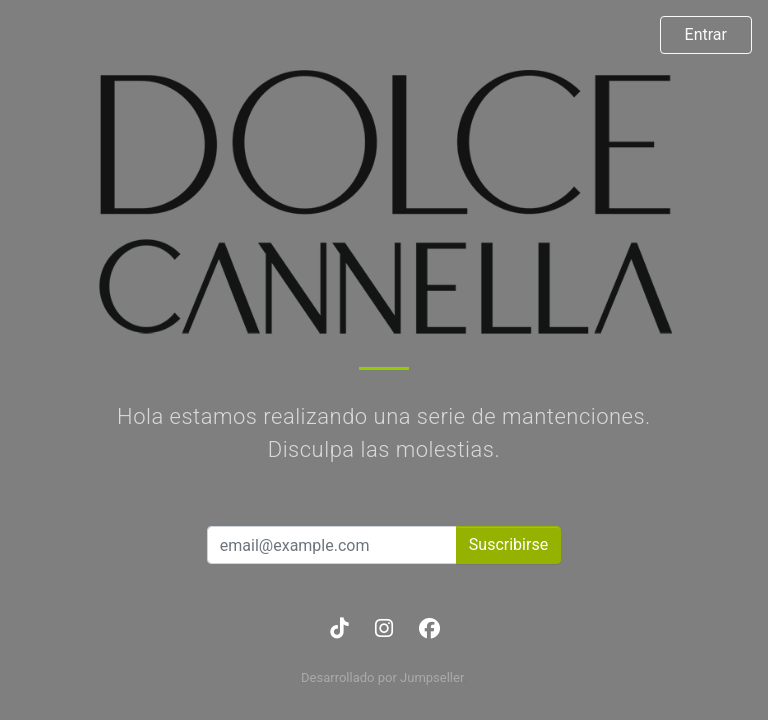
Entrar (706, 34)
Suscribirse (508, 544)
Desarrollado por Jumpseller (382, 677)
